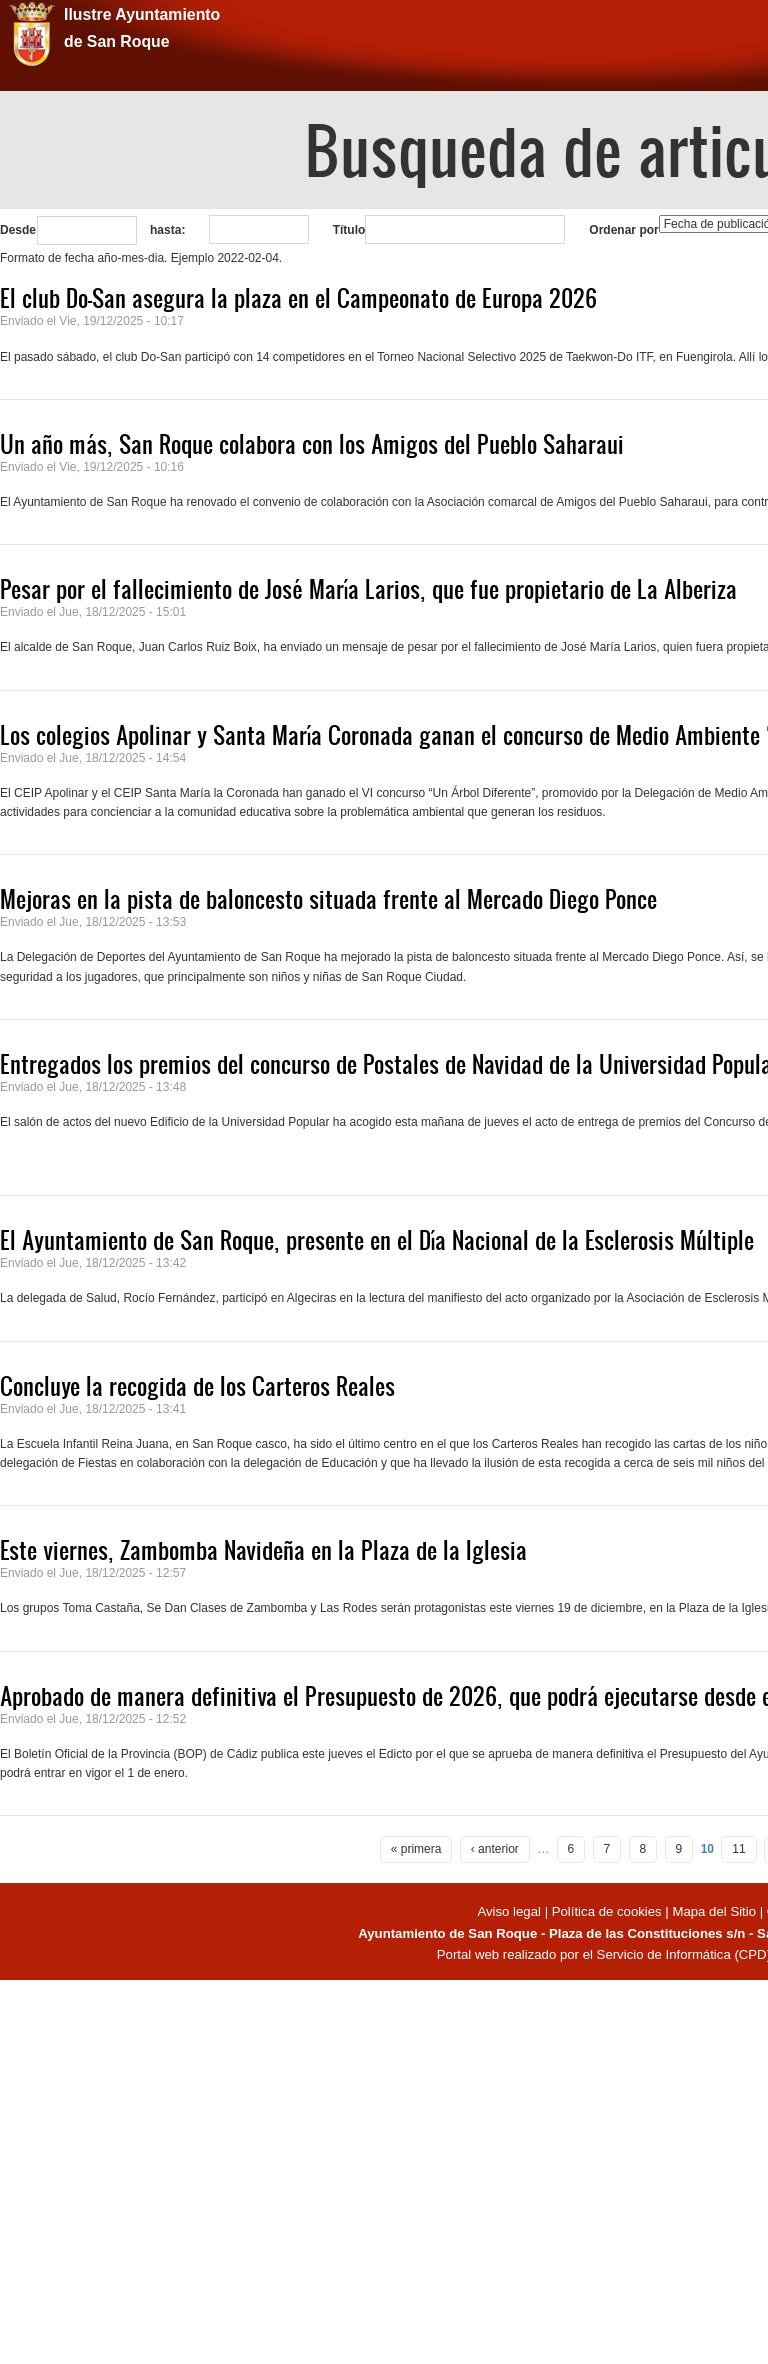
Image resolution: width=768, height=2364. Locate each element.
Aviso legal (510, 1911)
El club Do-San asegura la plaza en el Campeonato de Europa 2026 (298, 298)
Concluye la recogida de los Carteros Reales (197, 1386)
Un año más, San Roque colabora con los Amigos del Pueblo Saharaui (312, 444)
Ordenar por (623, 230)
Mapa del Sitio (714, 1911)
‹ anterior (495, 1849)
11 (738, 1849)
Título (349, 230)
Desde (18, 230)
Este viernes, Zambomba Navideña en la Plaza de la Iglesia (263, 1550)
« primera (416, 1849)
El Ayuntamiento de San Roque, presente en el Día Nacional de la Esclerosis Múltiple (377, 1240)
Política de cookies (607, 1911)
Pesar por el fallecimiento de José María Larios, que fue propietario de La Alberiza (368, 589)
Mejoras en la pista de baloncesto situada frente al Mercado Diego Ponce (328, 899)
